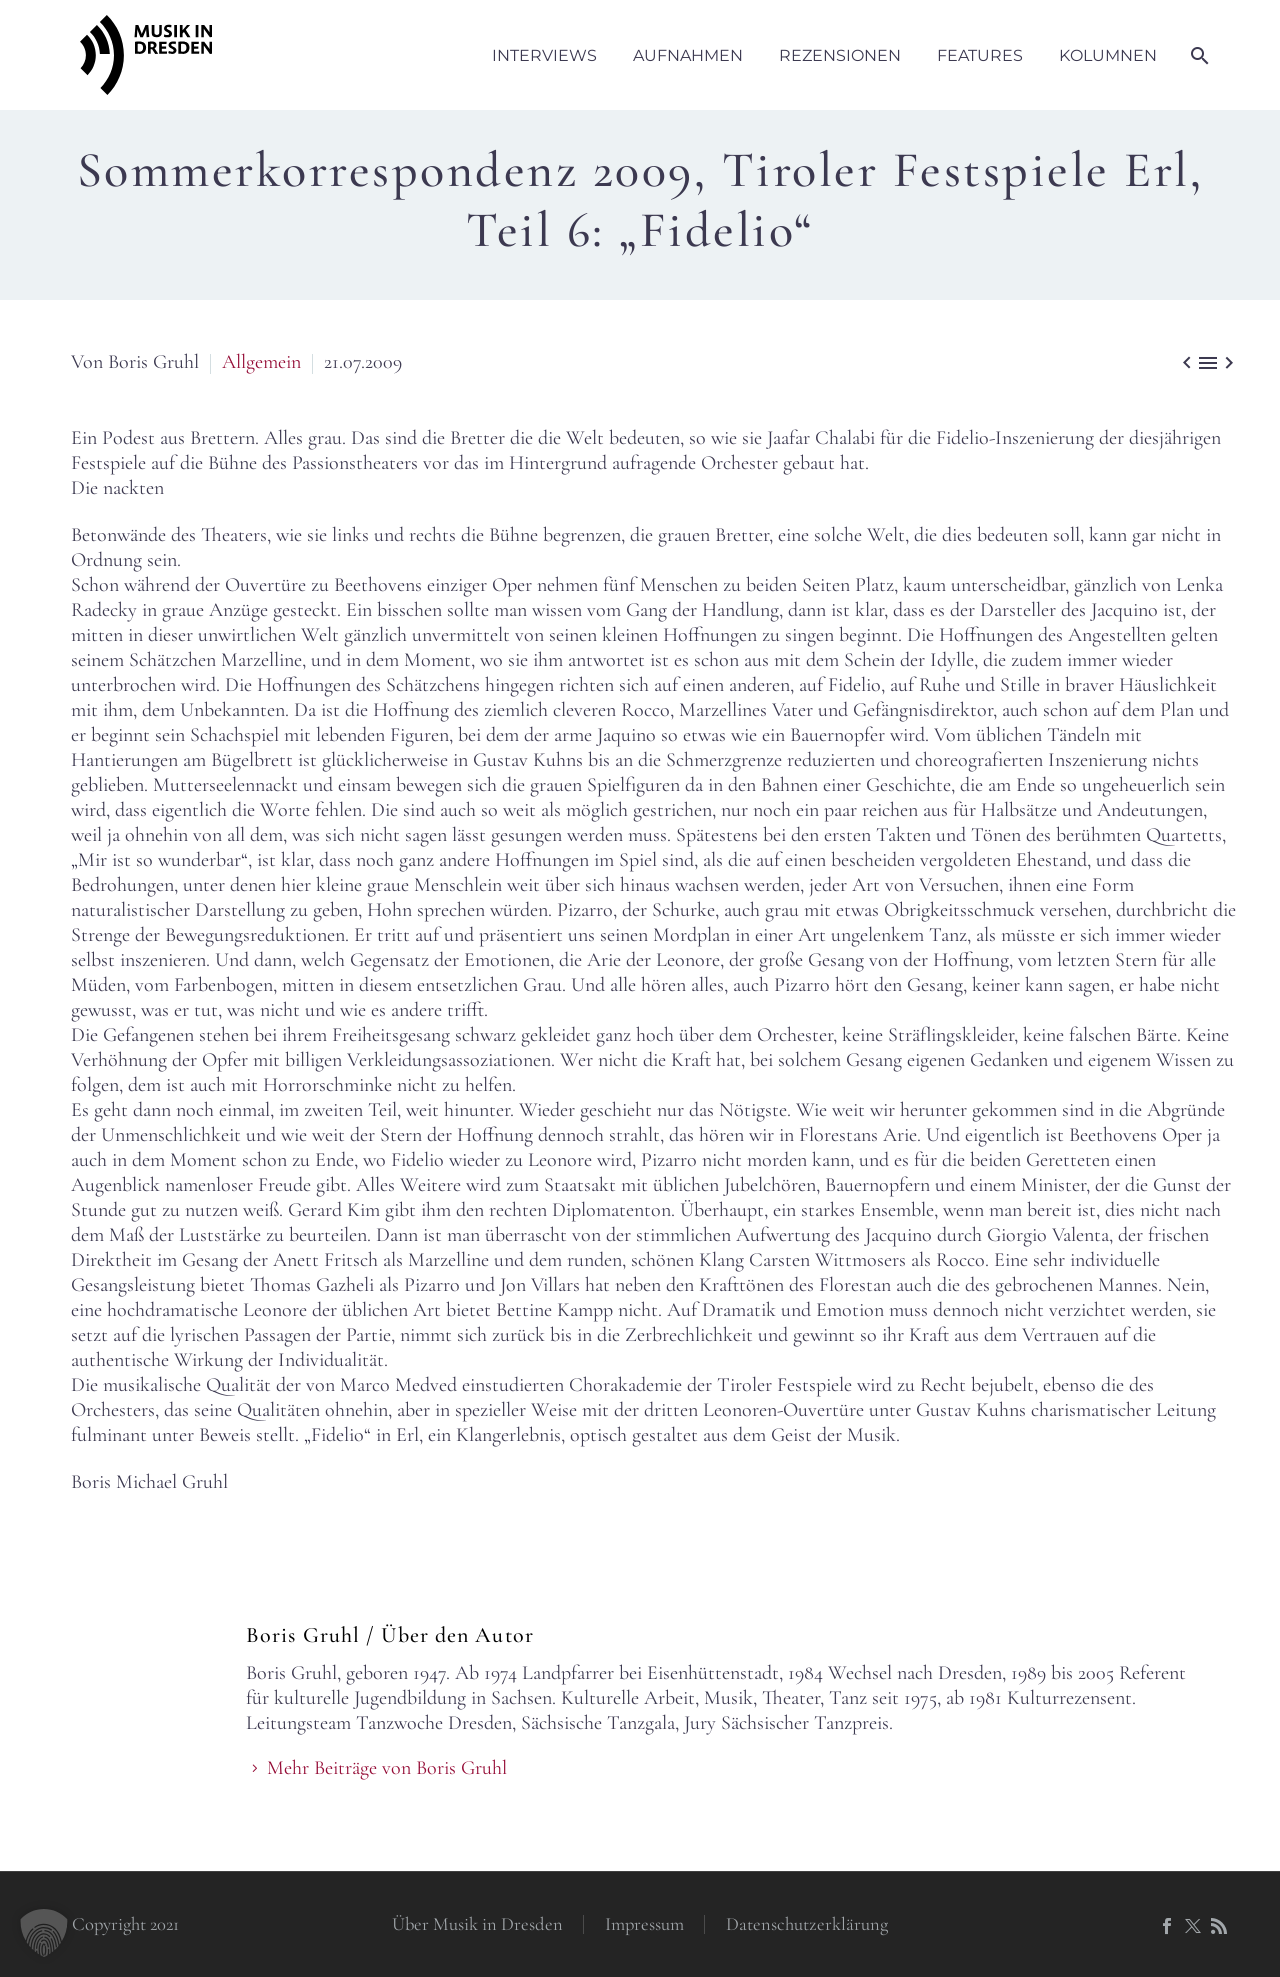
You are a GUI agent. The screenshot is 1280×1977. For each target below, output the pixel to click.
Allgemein (261, 362)
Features (980, 55)
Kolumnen (1108, 55)
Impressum (644, 1924)
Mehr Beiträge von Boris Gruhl (387, 1768)
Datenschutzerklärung (807, 1924)
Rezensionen (840, 55)
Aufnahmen (688, 55)
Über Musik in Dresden (477, 1924)
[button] (44, 1933)
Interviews (544, 55)
